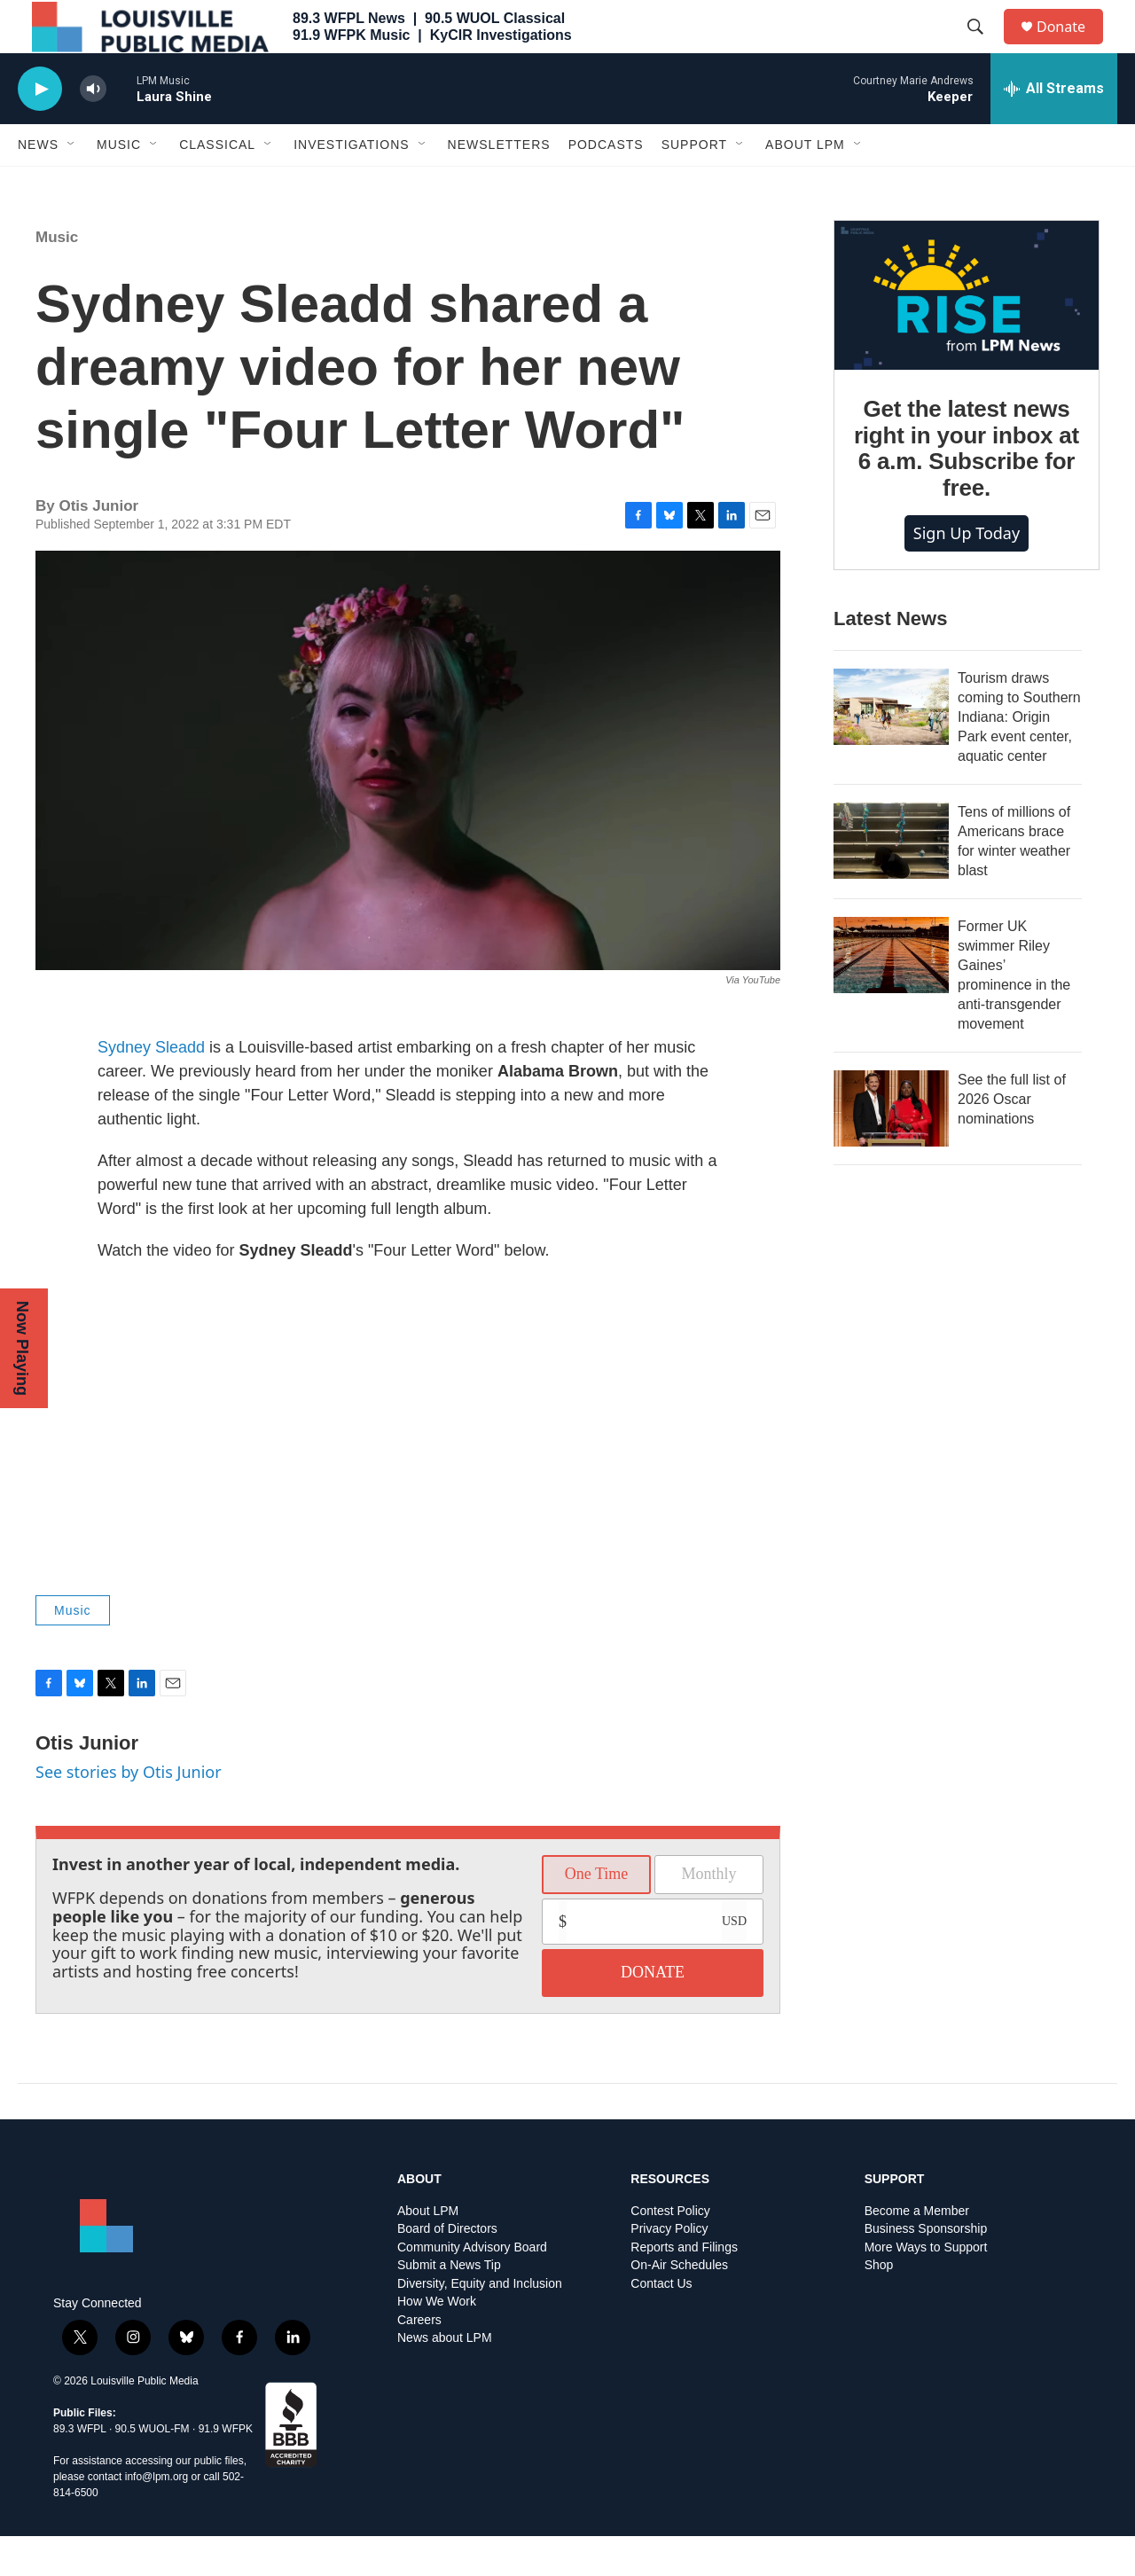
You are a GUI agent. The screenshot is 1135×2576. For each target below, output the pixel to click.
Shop (879, 2305)
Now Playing (22, 1348)
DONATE (653, 2012)
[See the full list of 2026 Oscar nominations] (891, 1148)
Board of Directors (447, 2268)
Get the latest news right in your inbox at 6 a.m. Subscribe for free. (966, 488)
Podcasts (606, 184)
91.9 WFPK (226, 2468)
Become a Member (917, 2251)
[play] (40, 129)
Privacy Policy (669, 2268)
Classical (217, 184)
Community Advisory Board (472, 2287)
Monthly (708, 1913)
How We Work (436, 2341)
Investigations (351, 184)
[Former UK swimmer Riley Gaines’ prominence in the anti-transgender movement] (891, 995)
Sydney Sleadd (151, 1087)
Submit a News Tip (449, 2305)
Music (119, 184)
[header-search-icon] (983, 47)
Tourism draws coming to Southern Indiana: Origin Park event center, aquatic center (1019, 756)
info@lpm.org (157, 2516)
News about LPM (444, 2377)
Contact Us (661, 2323)
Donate (1072, 46)
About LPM (805, 184)
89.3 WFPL (79, 2468)
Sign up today (966, 572)
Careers (419, 2360)
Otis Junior (86, 1783)
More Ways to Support (926, 2287)
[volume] (93, 129)
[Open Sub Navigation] (72, 184)
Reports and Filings (684, 2287)
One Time (597, 1913)
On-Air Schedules (679, 2305)
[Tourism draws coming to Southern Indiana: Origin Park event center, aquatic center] (891, 747)
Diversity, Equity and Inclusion (479, 2323)
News (38, 184)
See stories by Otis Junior (128, 1811)
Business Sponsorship (926, 2268)
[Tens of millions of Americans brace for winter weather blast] (891, 880)
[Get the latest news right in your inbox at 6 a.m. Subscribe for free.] (966, 335)
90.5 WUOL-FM (152, 2468)
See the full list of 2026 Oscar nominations (1012, 1139)
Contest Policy (669, 2251)
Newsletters (499, 184)
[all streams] (1053, 128)
